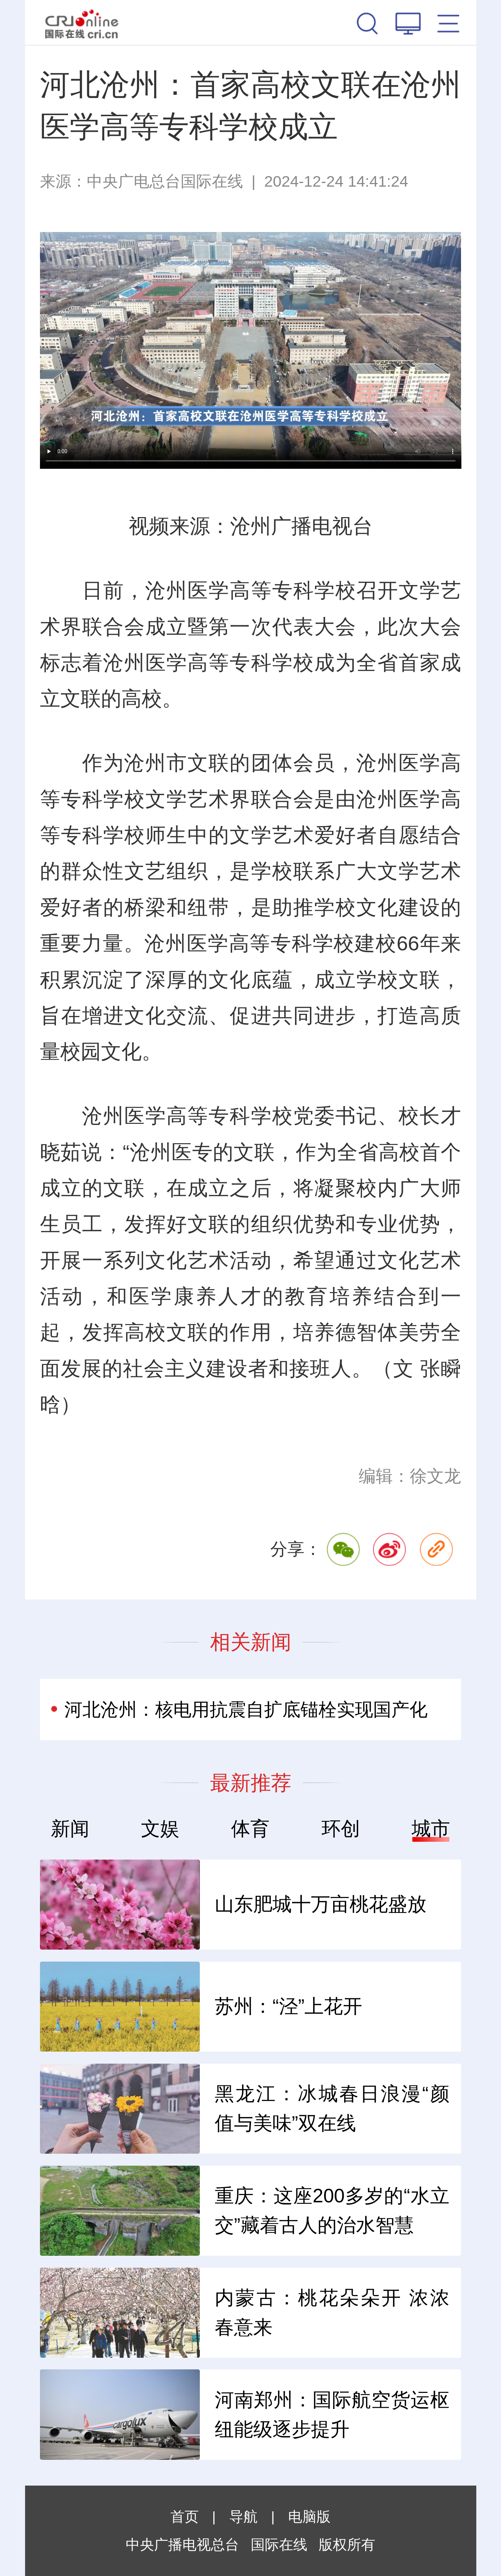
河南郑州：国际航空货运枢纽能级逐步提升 (332, 2414)
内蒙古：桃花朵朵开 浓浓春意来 (332, 2312)
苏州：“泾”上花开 (288, 2006)
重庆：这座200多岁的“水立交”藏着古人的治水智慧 (332, 2210)
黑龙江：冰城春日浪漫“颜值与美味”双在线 (332, 2108)
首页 (184, 2516)
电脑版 (309, 2516)
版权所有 (347, 2544)
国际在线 (82, 22)
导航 (243, 2516)
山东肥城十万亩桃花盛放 (321, 1904)
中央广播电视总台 (182, 2544)
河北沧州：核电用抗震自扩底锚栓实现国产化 (246, 1709)
